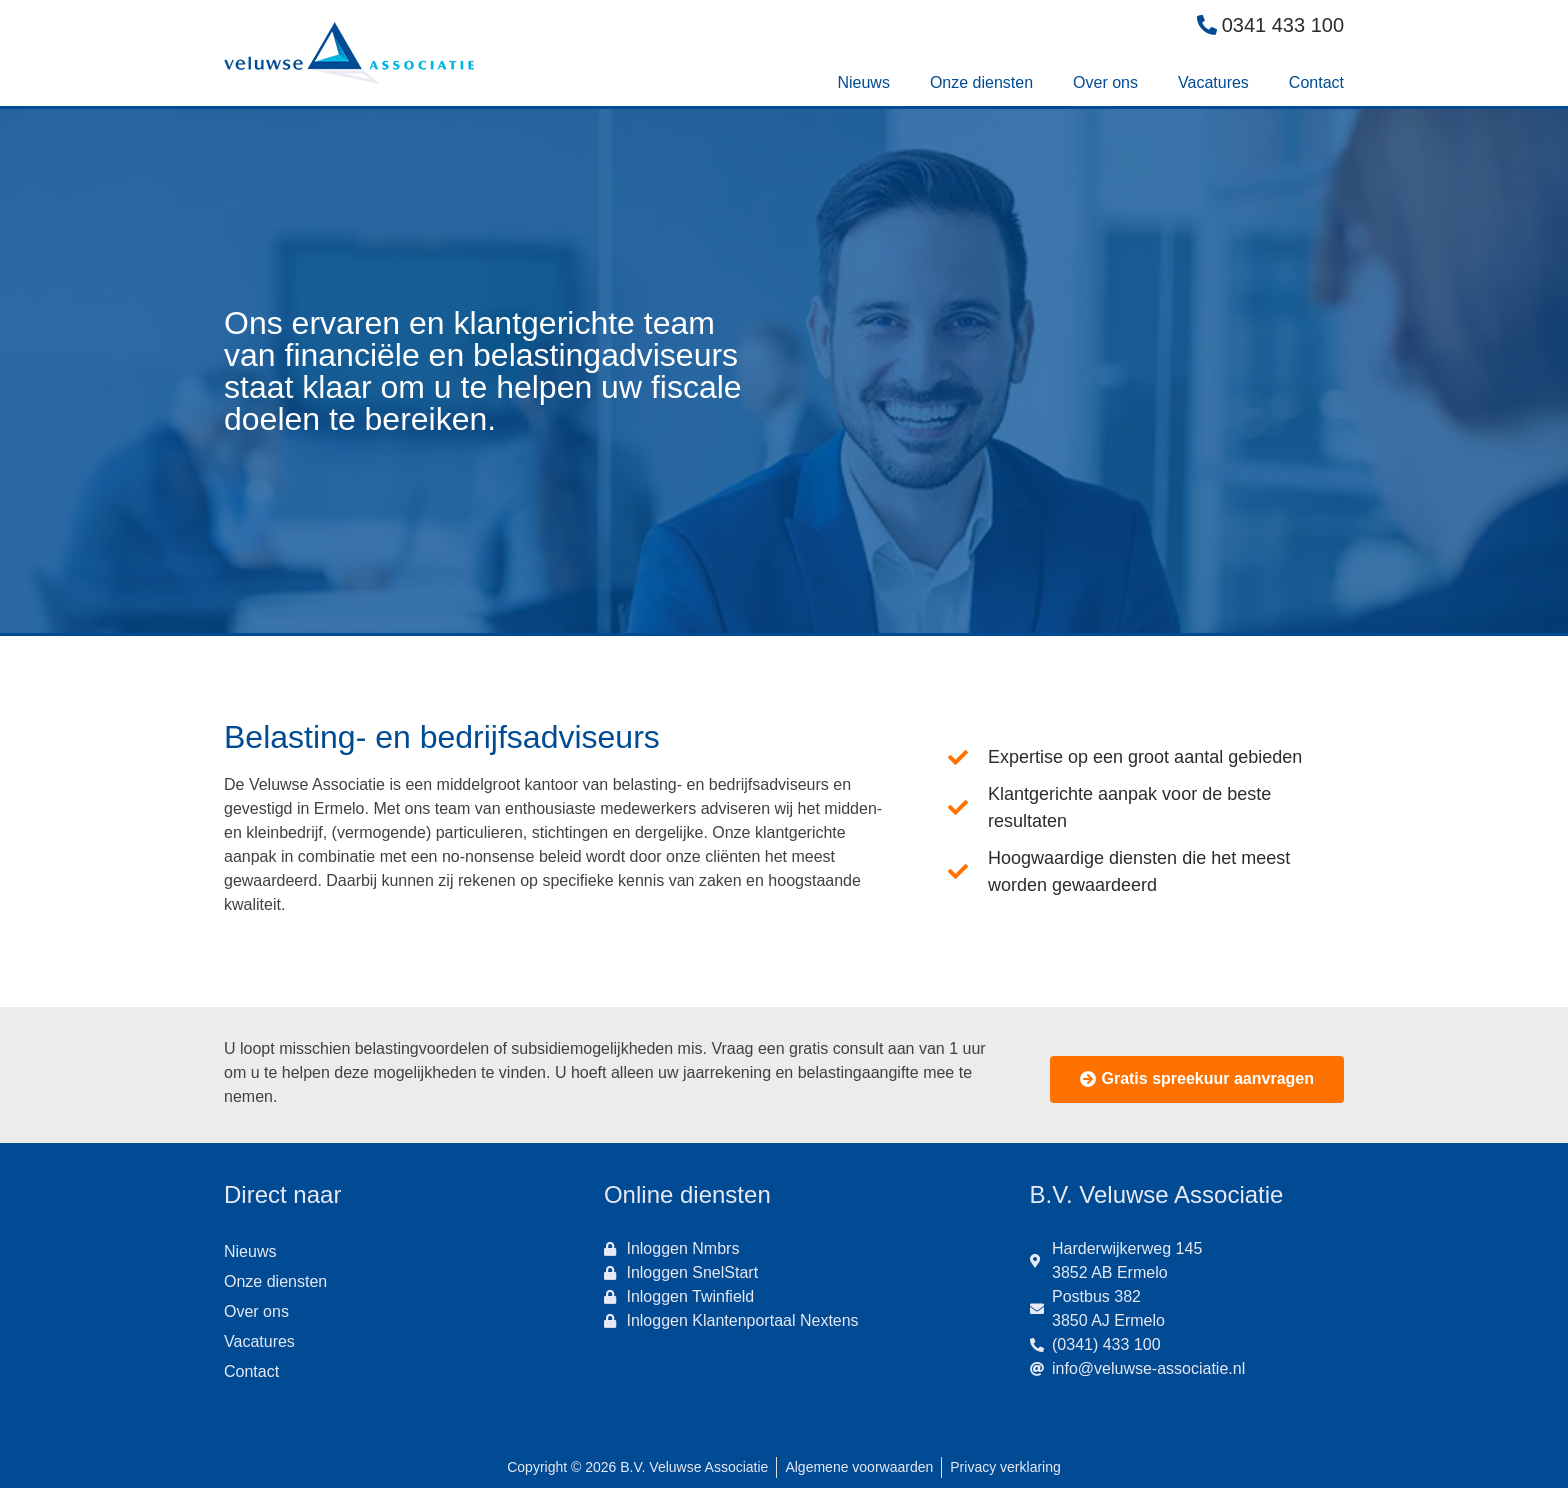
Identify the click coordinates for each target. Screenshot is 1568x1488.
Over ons (1105, 82)
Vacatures (1213, 82)
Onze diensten (981, 82)
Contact (1316, 82)
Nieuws (863, 82)
